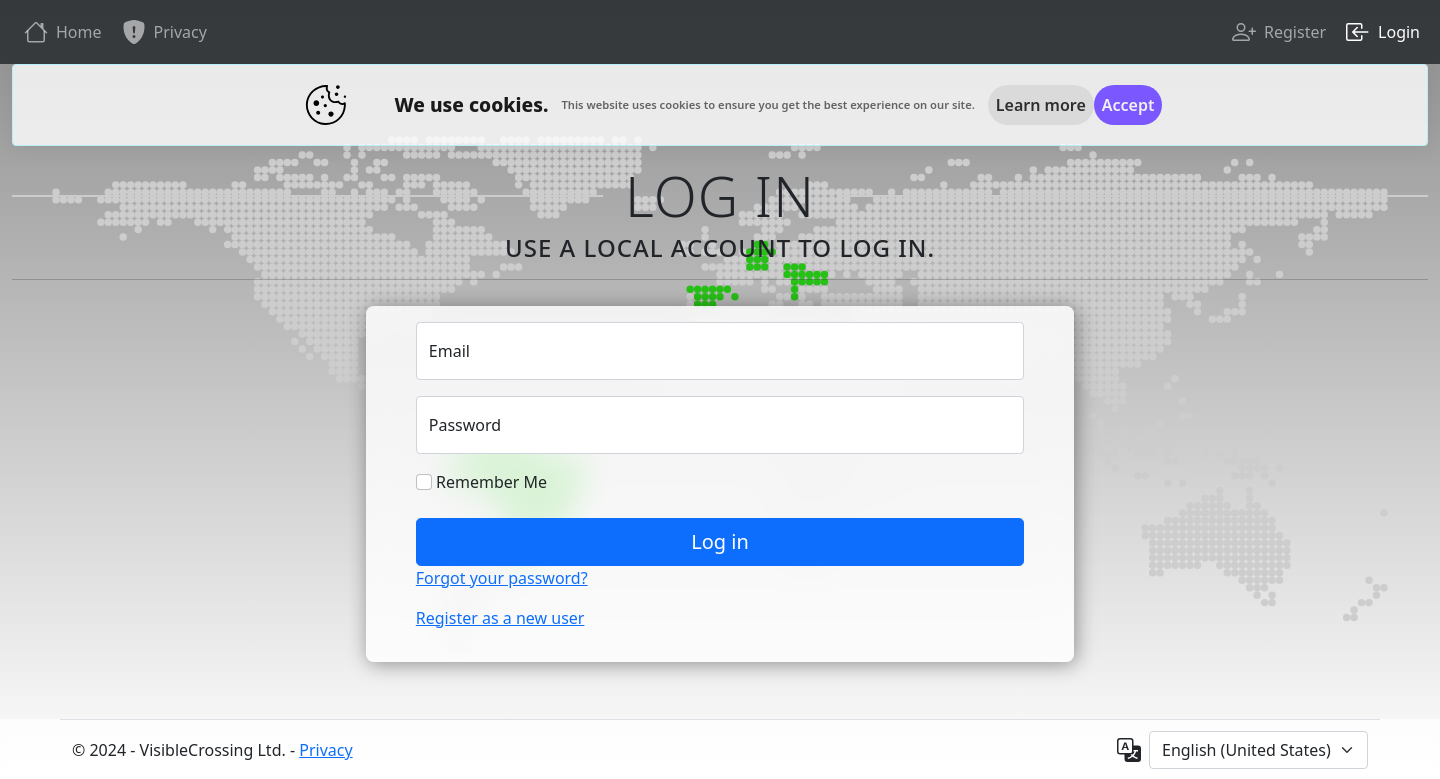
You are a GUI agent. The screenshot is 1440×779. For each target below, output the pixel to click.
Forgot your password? (502, 578)
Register (1277, 32)
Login (1381, 32)
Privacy (162, 32)
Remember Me (481, 482)
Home (61, 32)
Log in (720, 541)
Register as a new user (500, 618)
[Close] (1128, 105)
